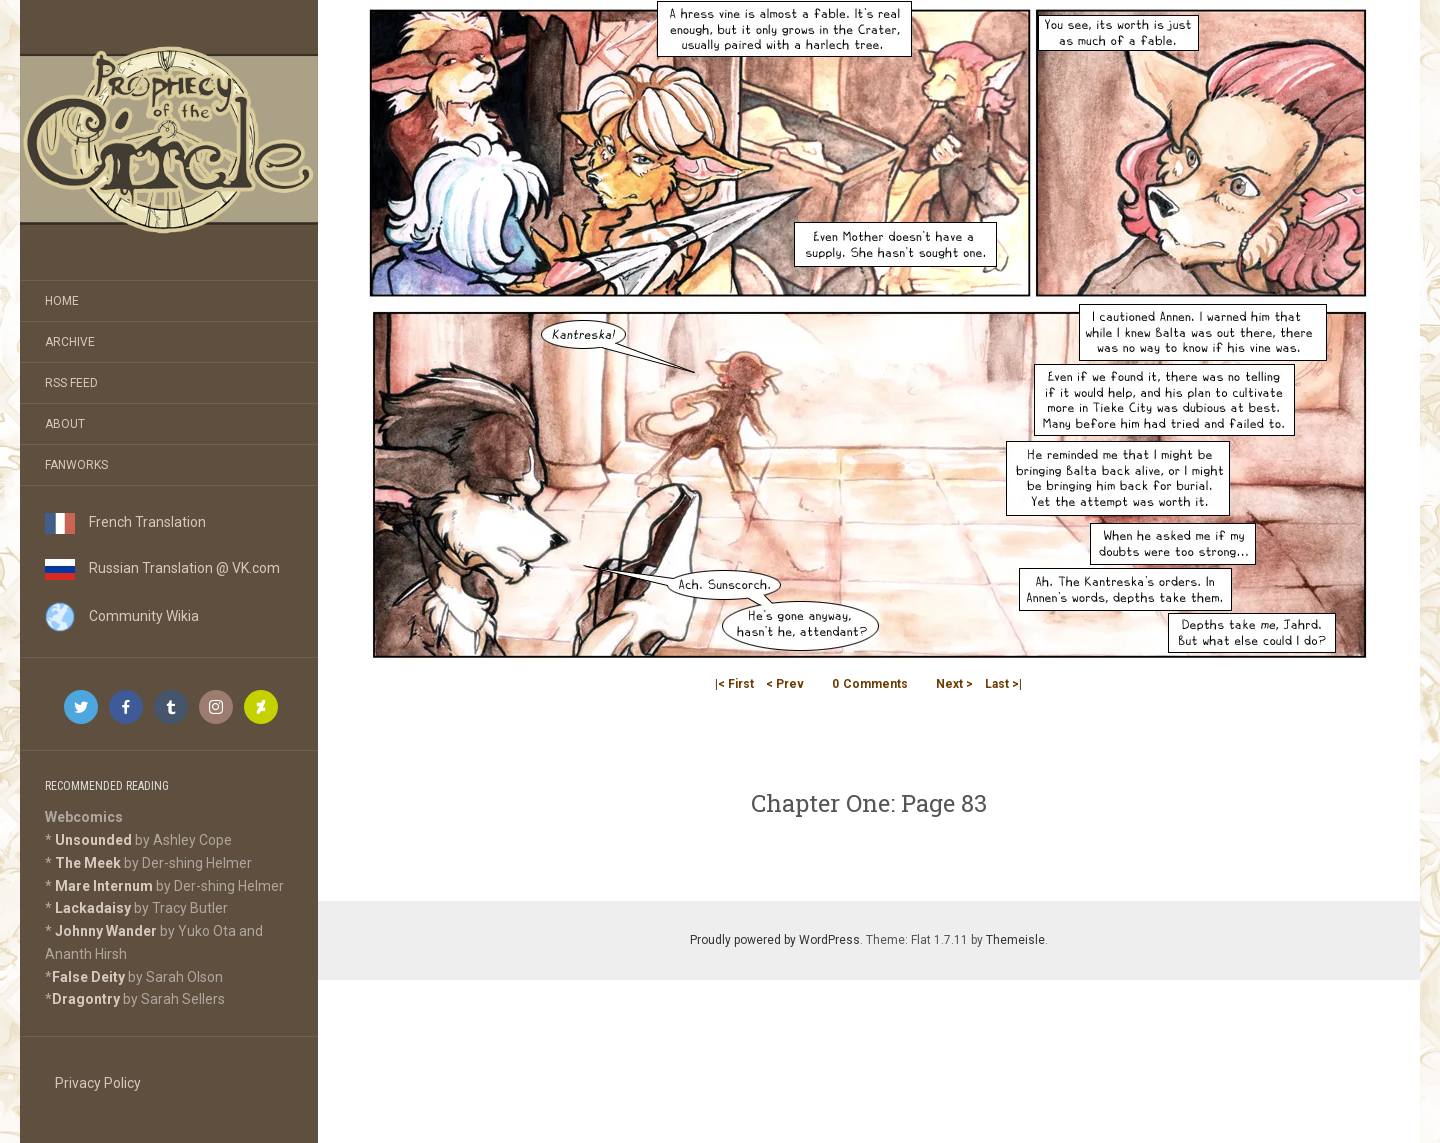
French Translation (125, 522)
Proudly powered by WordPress (775, 940)
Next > (954, 684)
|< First (734, 684)
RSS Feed (71, 383)
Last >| (1003, 684)
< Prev (785, 684)
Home (62, 301)
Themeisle (1015, 940)
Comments (870, 684)
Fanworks (76, 465)
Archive (70, 342)
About (65, 424)
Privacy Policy (98, 1083)
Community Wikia (122, 616)
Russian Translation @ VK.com (162, 568)
